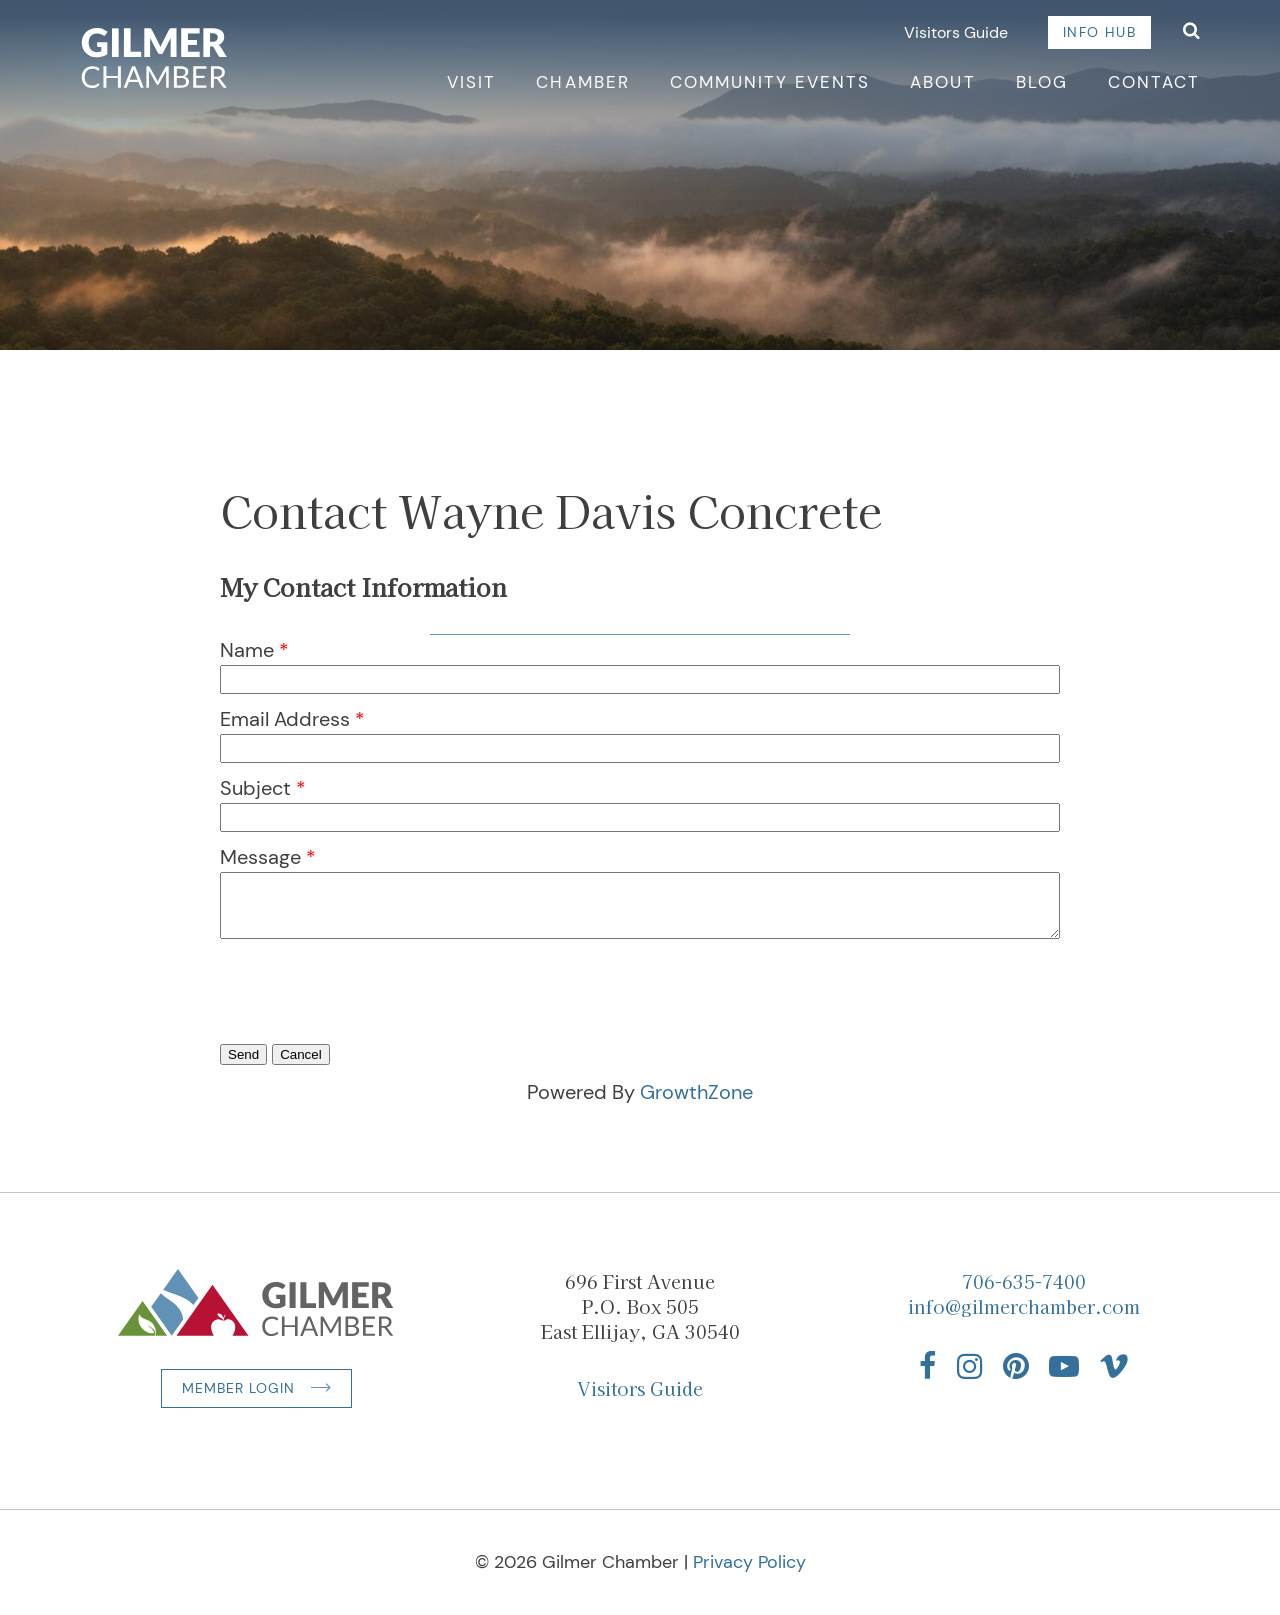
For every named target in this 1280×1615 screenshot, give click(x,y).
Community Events (770, 82)
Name (247, 650)
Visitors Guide (956, 32)
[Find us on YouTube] (1064, 1366)
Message (260, 857)
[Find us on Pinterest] (1016, 1366)
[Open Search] (1191, 32)
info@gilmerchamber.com (1024, 1306)
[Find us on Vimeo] (1114, 1366)
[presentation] (372, 1020)
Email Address (285, 719)
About (942, 82)
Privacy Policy (749, 1562)
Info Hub (1099, 32)
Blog (1042, 82)
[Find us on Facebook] (928, 1366)
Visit (471, 82)
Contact (1154, 82)
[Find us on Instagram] (970, 1366)
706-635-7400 (1024, 1281)
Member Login (238, 1388)
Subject (255, 788)
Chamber (582, 82)
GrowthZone (696, 1092)
